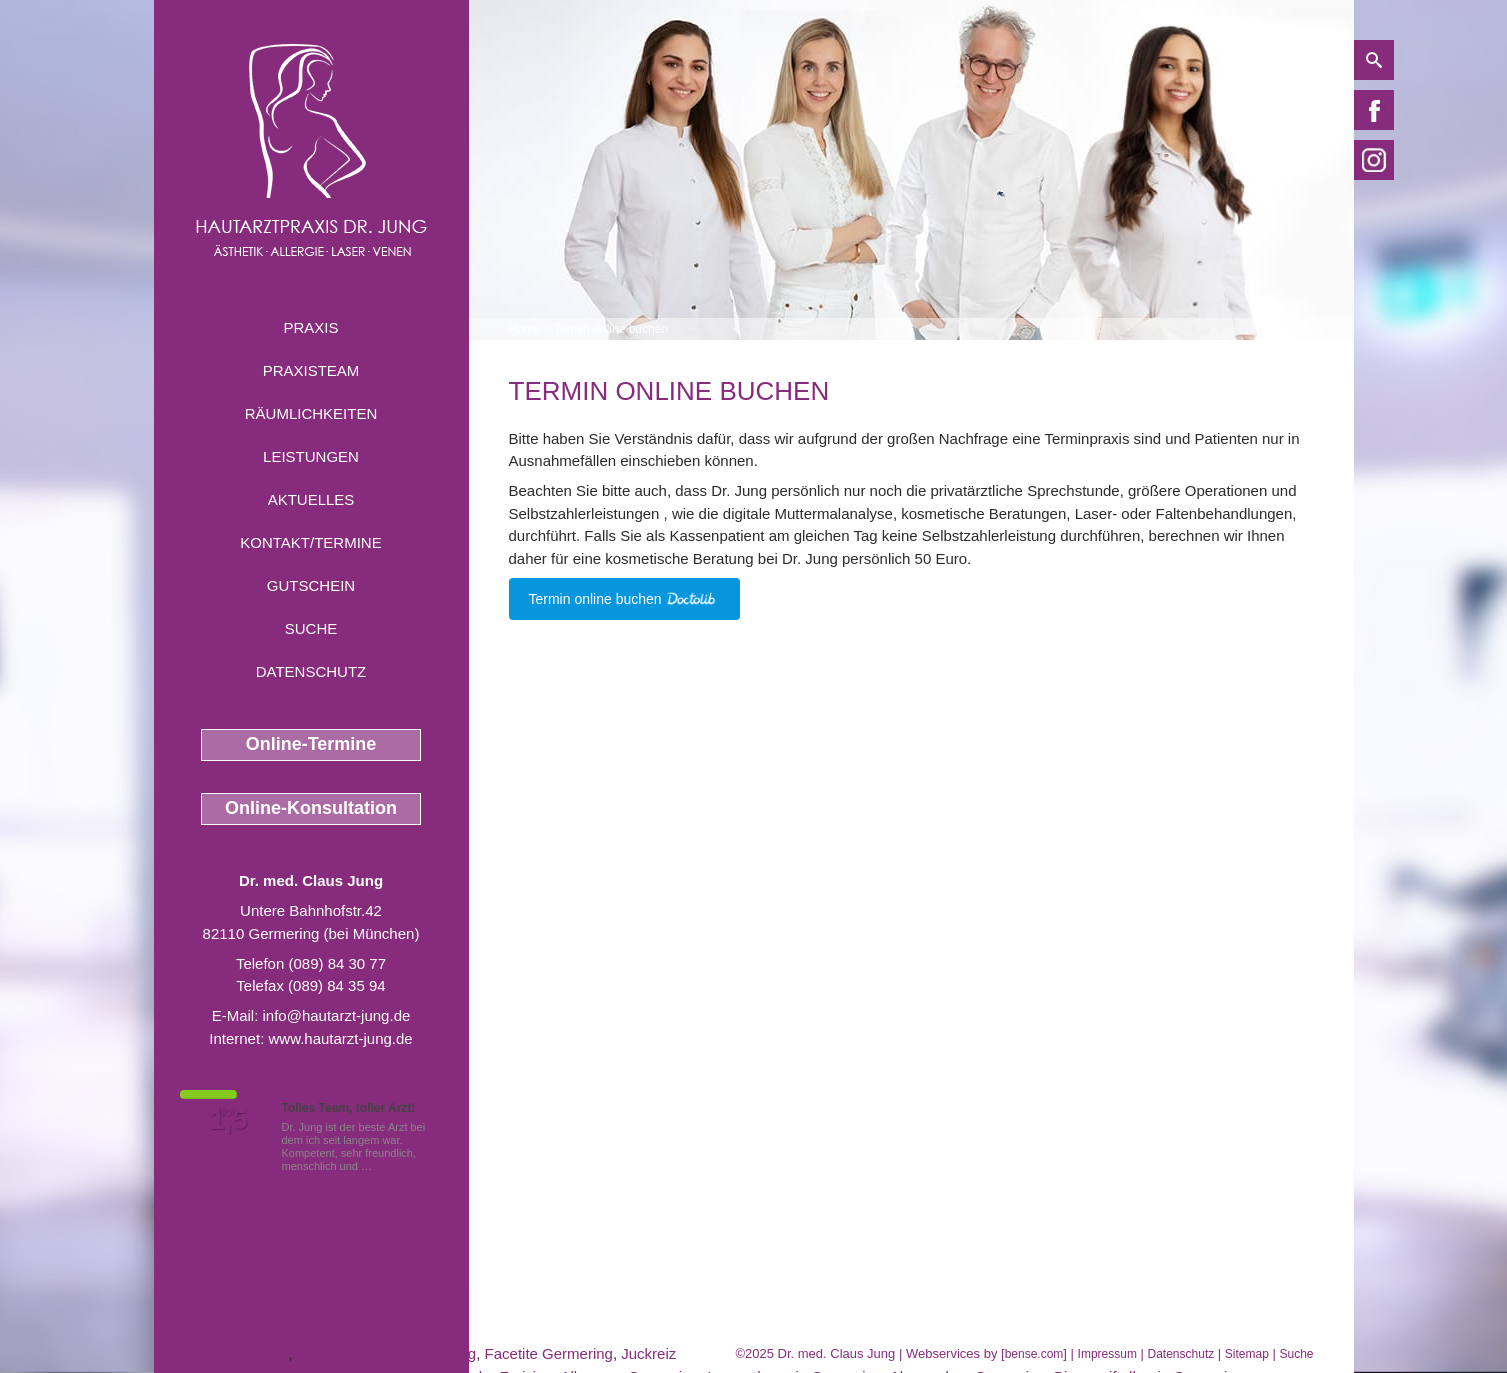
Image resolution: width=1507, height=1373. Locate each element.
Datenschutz (311, 671)
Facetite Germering (549, 1353)
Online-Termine (311, 744)
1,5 (229, 1120)
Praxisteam (311, 370)
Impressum (1107, 1354)
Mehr (387, 1166)
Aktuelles (311, 499)
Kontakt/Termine (310, 542)
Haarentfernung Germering (386, 1353)
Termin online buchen (611, 329)
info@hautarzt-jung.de (337, 1015)
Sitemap (1247, 1354)
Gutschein (311, 585)
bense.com (1034, 1354)
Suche (311, 628)
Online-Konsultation (311, 808)
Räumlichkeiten (311, 413)
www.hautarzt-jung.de (340, 1038)
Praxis (310, 327)
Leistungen (311, 456)
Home (525, 329)
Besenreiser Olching (221, 1353)
